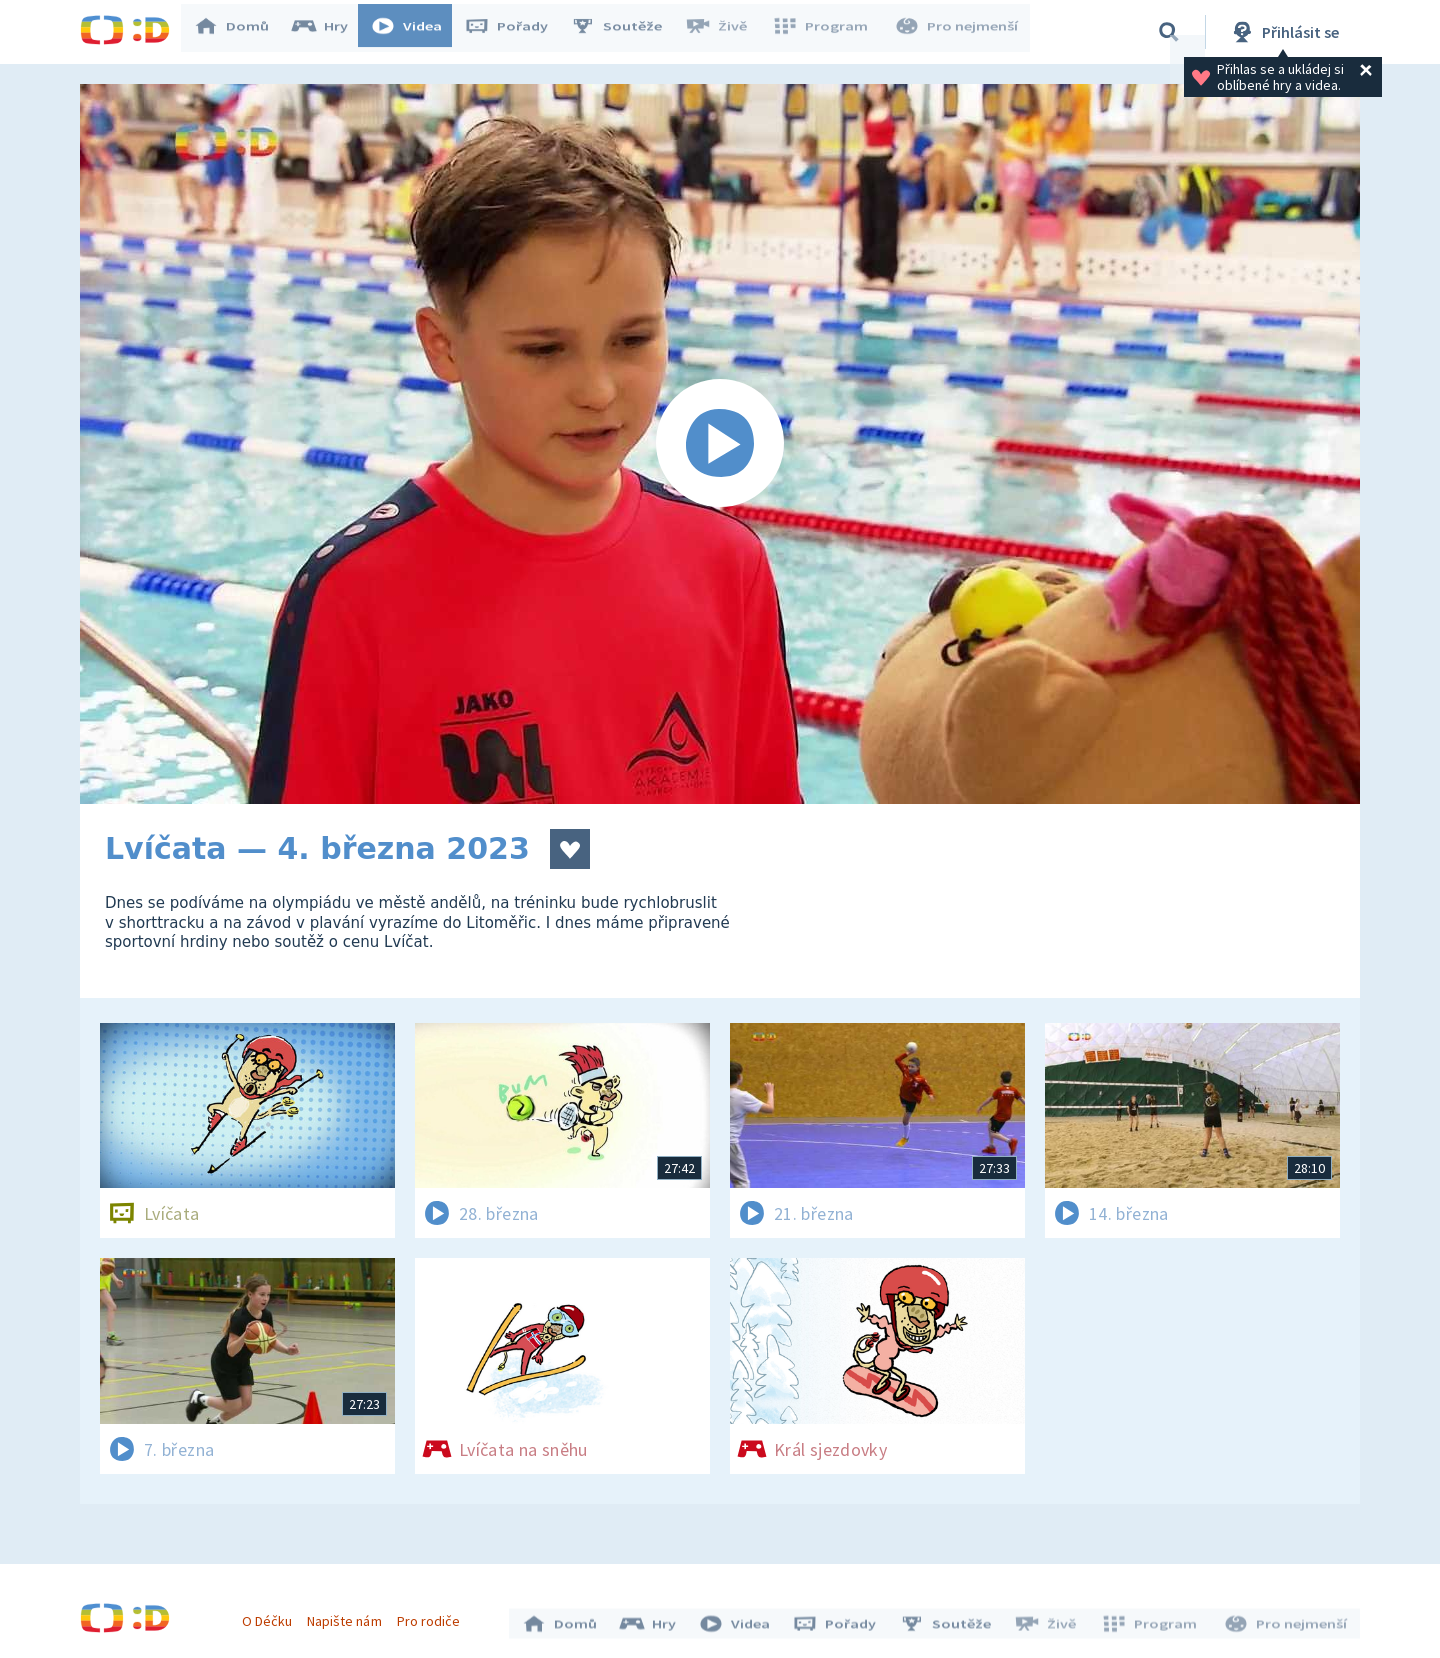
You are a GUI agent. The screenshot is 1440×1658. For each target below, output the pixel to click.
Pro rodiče (433, 1616)
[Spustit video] (720, 444)
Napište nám (349, 1616)
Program (826, 32)
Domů (241, 32)
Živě (725, 32)
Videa (416, 32)
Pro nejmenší (958, 32)
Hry (329, 32)
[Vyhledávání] (1169, 32)
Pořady (516, 32)
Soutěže (626, 32)
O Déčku (272, 1616)
